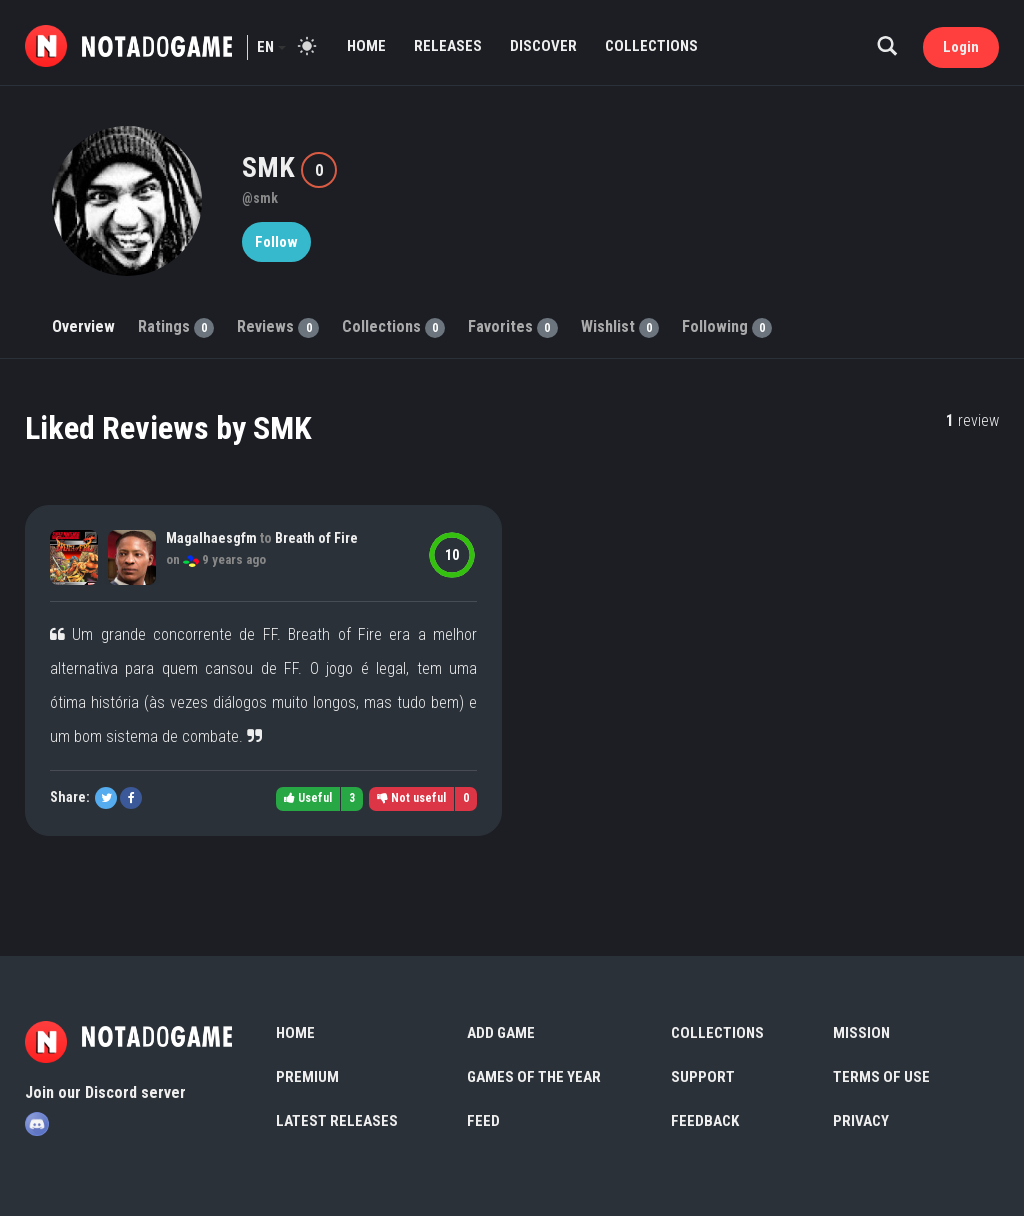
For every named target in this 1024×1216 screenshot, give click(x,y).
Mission (861, 1033)
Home (366, 46)
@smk (260, 198)
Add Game (501, 1033)
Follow (276, 242)
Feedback (705, 1121)
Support (703, 1077)
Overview (83, 326)
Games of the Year (534, 1077)
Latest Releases (337, 1121)
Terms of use (881, 1077)
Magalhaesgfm (211, 538)
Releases (448, 46)
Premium (307, 1077)
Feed (483, 1121)
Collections (651, 46)
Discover (543, 46)
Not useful (411, 798)
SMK (271, 167)
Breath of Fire (316, 538)
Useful (308, 798)
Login (961, 47)
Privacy (861, 1121)
